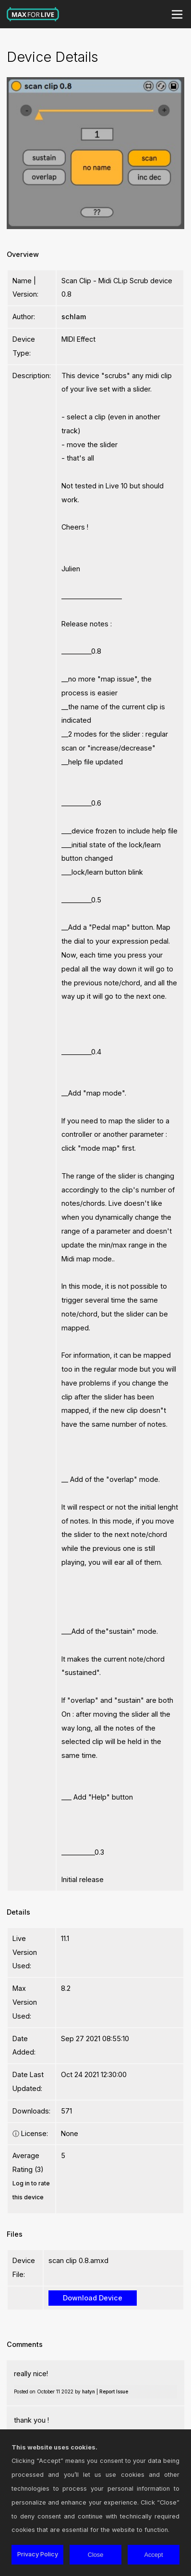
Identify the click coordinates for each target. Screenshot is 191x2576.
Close (96, 2554)
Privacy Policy (37, 2554)
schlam (73, 316)
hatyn (88, 2391)
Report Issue (113, 2391)
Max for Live (33, 14)
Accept (153, 2554)
